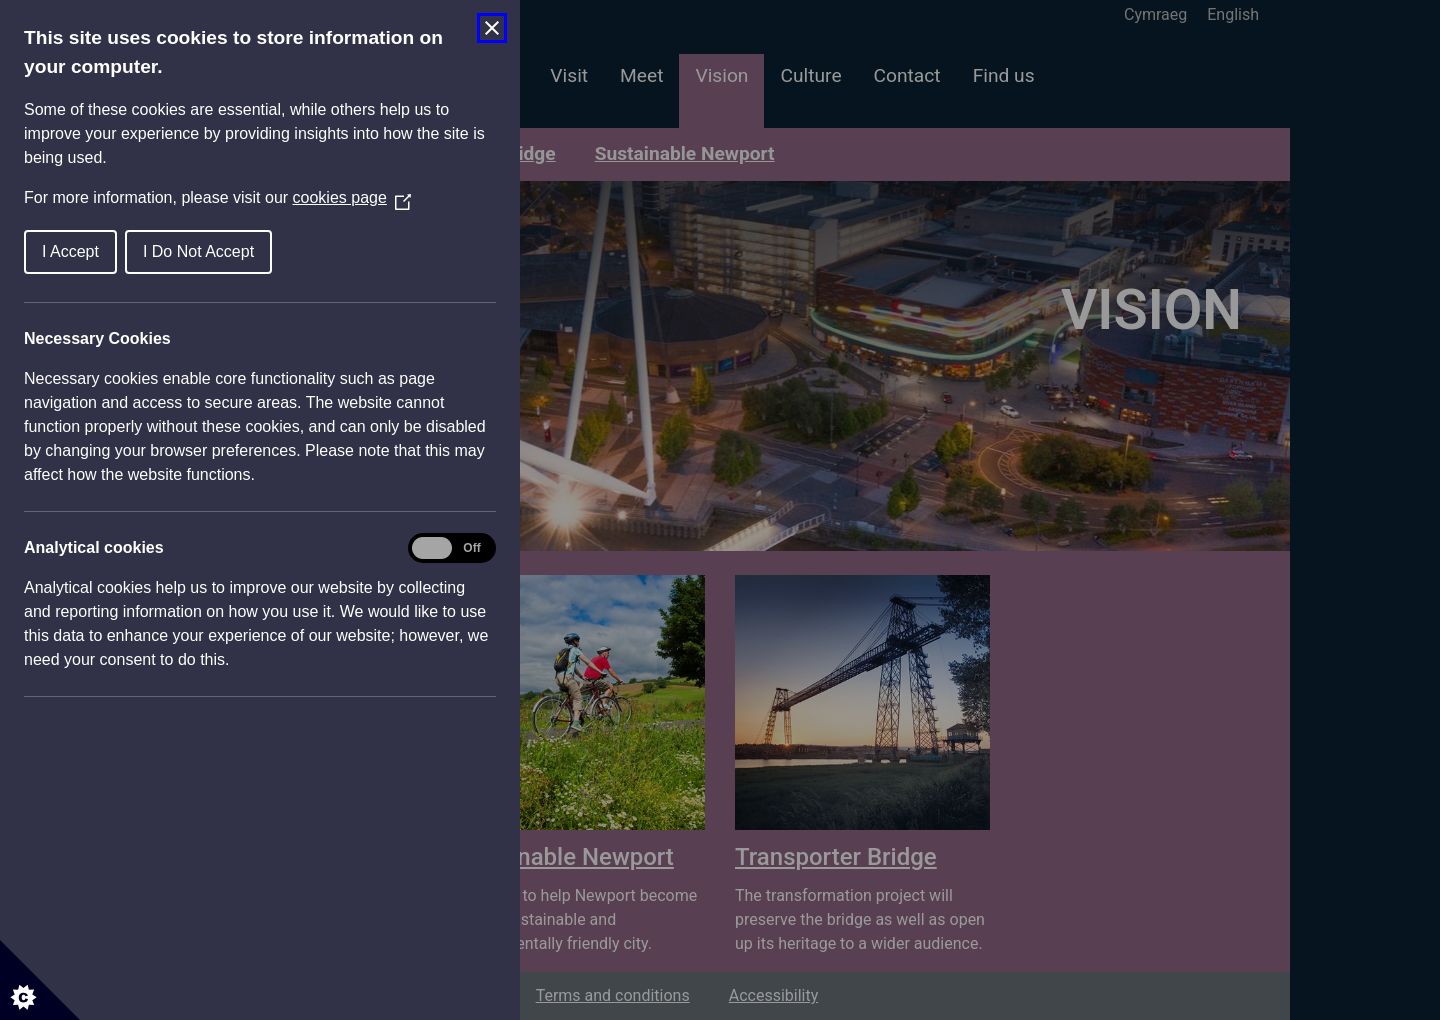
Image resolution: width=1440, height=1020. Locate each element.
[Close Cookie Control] (492, 28)
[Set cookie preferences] (40, 980)
